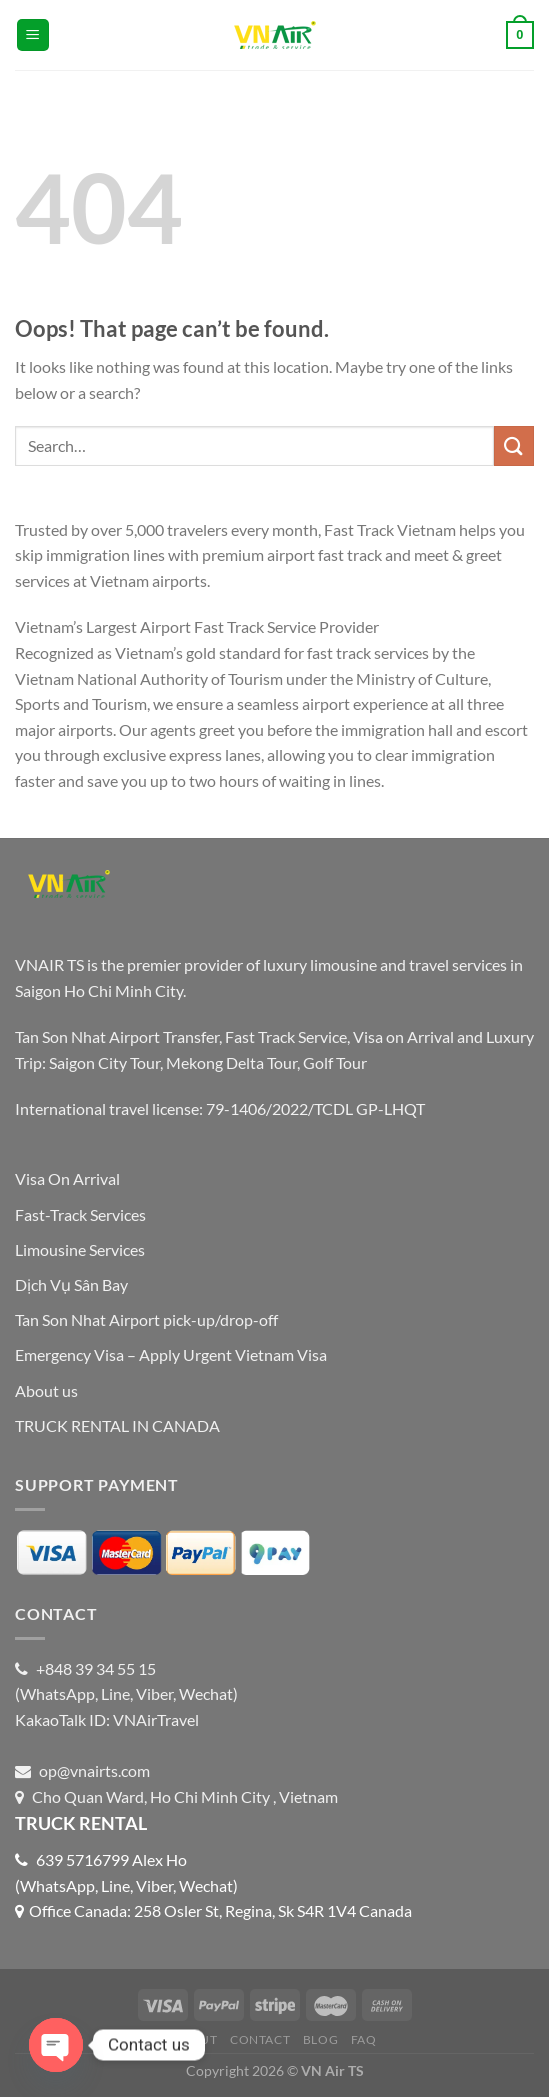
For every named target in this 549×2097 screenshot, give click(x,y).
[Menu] (33, 35)
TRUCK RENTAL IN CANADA (117, 1425)
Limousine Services (80, 1249)
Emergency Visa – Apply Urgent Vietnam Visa (171, 1354)
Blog (320, 2039)
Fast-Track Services (80, 1214)
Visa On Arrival (67, 1178)
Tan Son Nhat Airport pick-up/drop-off (146, 1319)
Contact (260, 2039)
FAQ (364, 2039)
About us (46, 1390)
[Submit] (514, 445)
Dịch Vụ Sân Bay (71, 1284)
